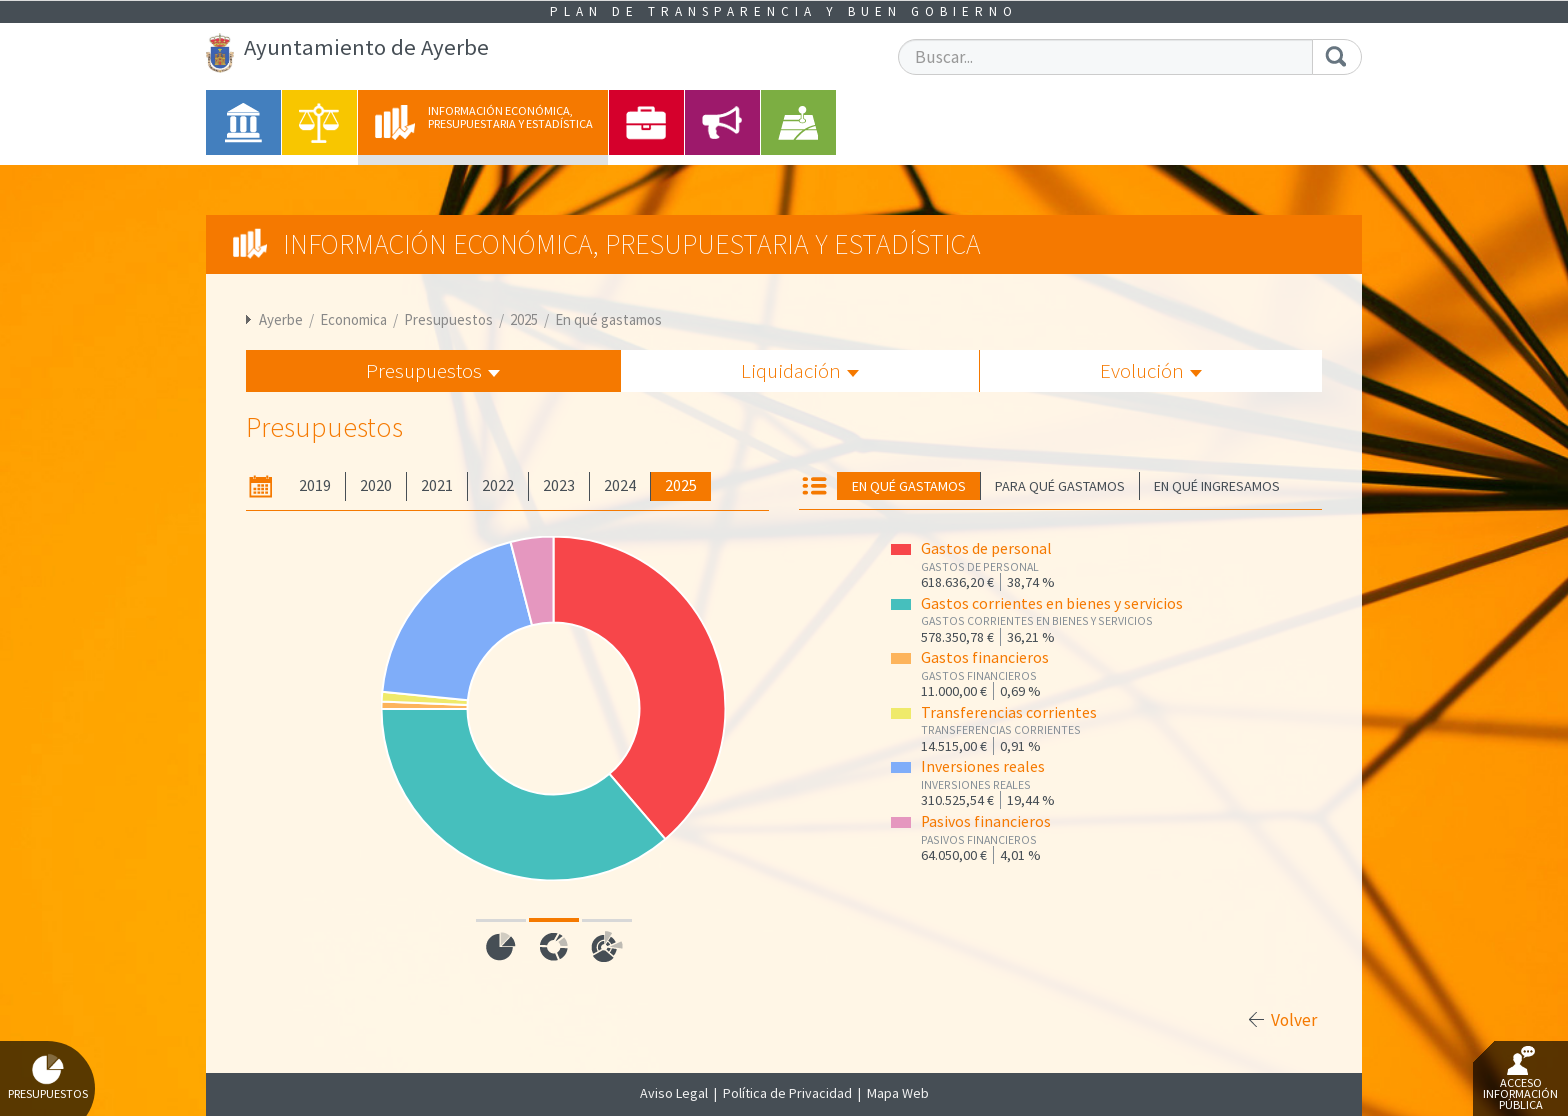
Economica (353, 319)
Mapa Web (898, 1093)
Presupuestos (448, 319)
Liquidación (800, 370)
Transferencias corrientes (1009, 712)
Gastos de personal (986, 548)
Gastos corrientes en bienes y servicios (1052, 603)
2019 (315, 485)
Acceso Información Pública (1520, 1079)
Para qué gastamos (1060, 486)
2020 (376, 485)
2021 (437, 485)
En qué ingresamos (1217, 486)
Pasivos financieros (986, 821)
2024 (620, 485)
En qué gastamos (608, 319)
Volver (1294, 1020)
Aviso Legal (674, 1093)
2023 (559, 485)
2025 (524, 319)
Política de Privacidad (787, 1093)
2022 (498, 485)
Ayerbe (281, 319)
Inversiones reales (983, 766)
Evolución (1151, 370)
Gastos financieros (985, 657)
